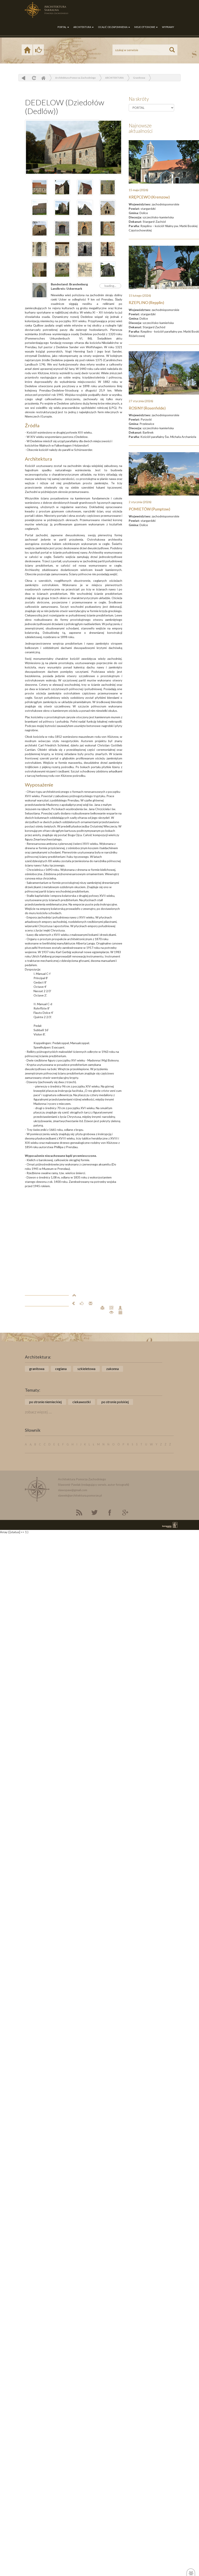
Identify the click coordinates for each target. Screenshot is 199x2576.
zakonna (112, 1369)
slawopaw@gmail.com (72, 1490)
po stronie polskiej (115, 1402)
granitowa (36, 1369)
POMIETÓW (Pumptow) (149, 509)
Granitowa (139, 77)
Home (43, 77)
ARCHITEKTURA (83, 27)
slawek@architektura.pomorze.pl (80, 1495)
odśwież (33, 77)
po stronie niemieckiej (45, 1402)
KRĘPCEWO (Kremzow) (149, 197)
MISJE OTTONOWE (146, 27)
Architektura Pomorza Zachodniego (75, 77)
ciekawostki (81, 1402)
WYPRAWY (168, 27)
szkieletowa (86, 1369)
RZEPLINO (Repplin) (146, 302)
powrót (23, 77)
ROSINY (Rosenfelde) (147, 408)
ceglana (61, 1369)
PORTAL (63, 27)
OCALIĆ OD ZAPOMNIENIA (114, 27)
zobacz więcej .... (38, 1411)
